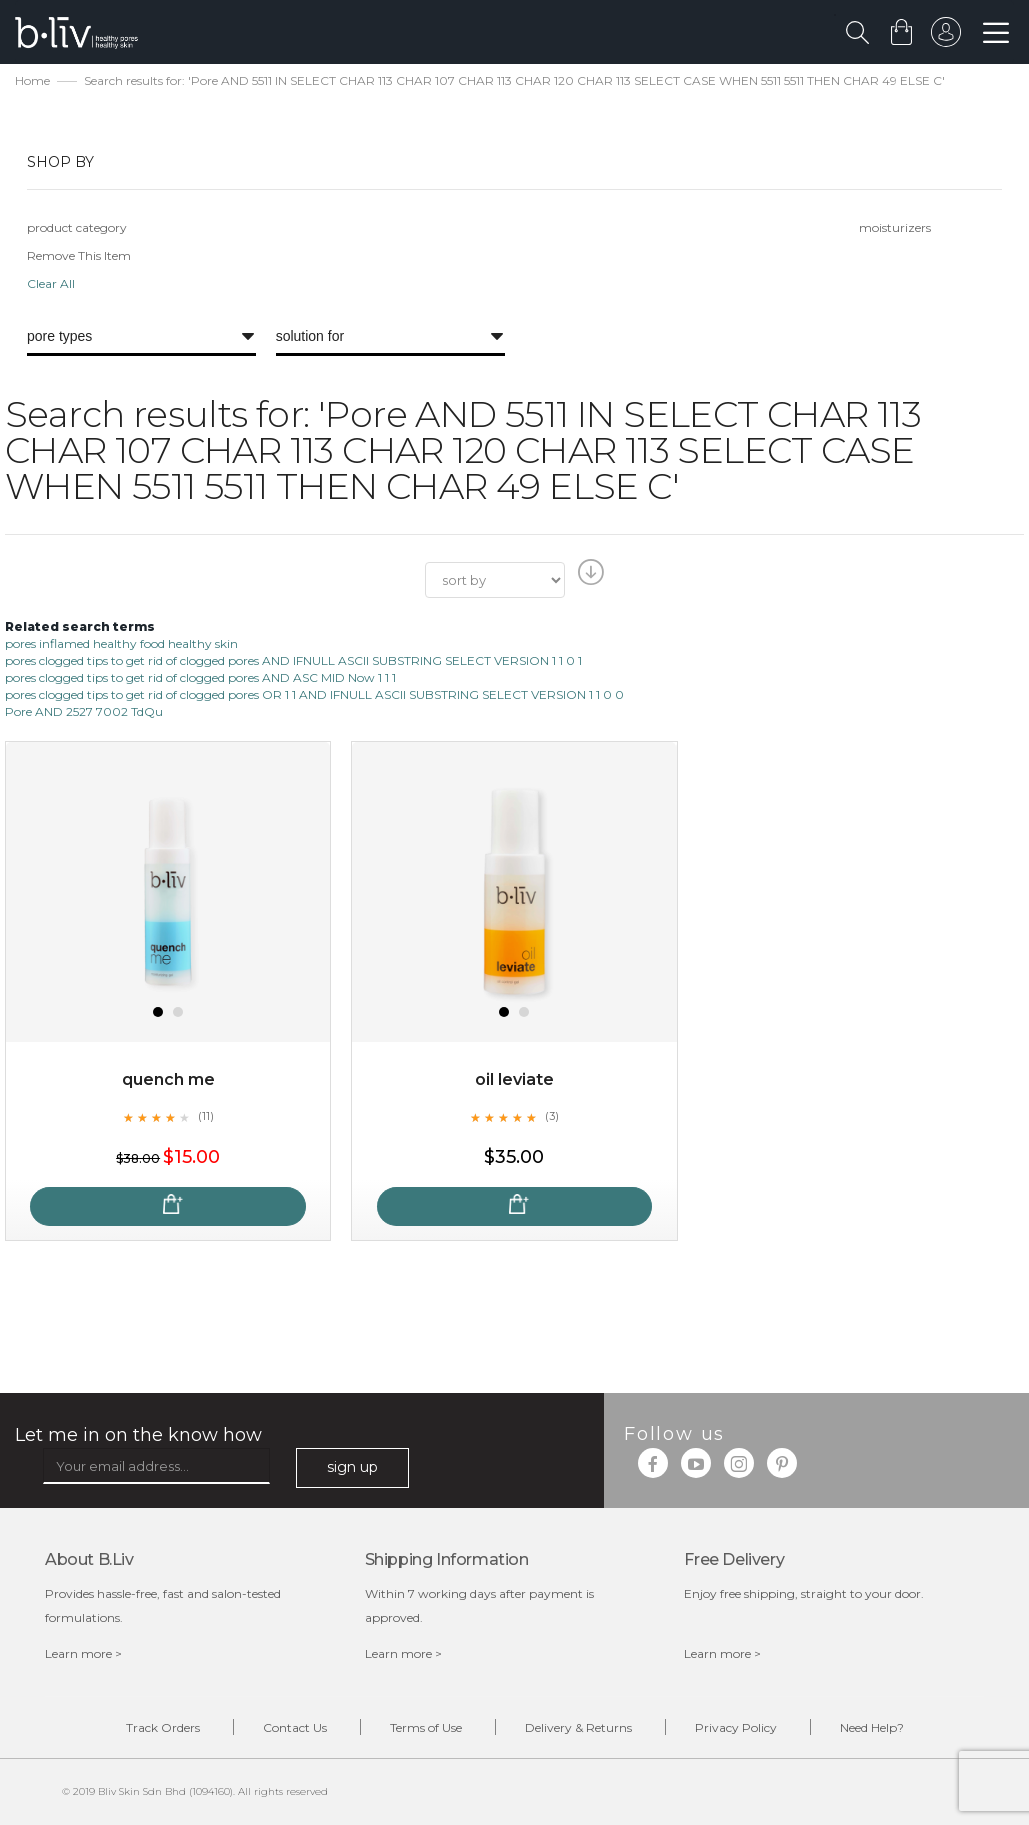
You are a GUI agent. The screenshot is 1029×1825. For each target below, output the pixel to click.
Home (32, 80)
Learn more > (83, 1653)
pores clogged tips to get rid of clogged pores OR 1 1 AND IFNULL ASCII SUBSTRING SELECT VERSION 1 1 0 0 (314, 694)
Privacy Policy (736, 1727)
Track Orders (163, 1727)
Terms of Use (426, 1727)
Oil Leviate (514, 1079)
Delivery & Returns (578, 1727)
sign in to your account (946, 37)
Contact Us (295, 1727)
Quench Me (168, 1079)
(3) (552, 1116)
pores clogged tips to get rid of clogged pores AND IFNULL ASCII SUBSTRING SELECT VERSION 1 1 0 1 (293, 660)
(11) (206, 1116)
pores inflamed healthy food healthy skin (121, 643)
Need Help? (872, 1727)
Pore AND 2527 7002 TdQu (84, 711)
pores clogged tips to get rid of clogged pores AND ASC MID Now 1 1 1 (200, 677)
